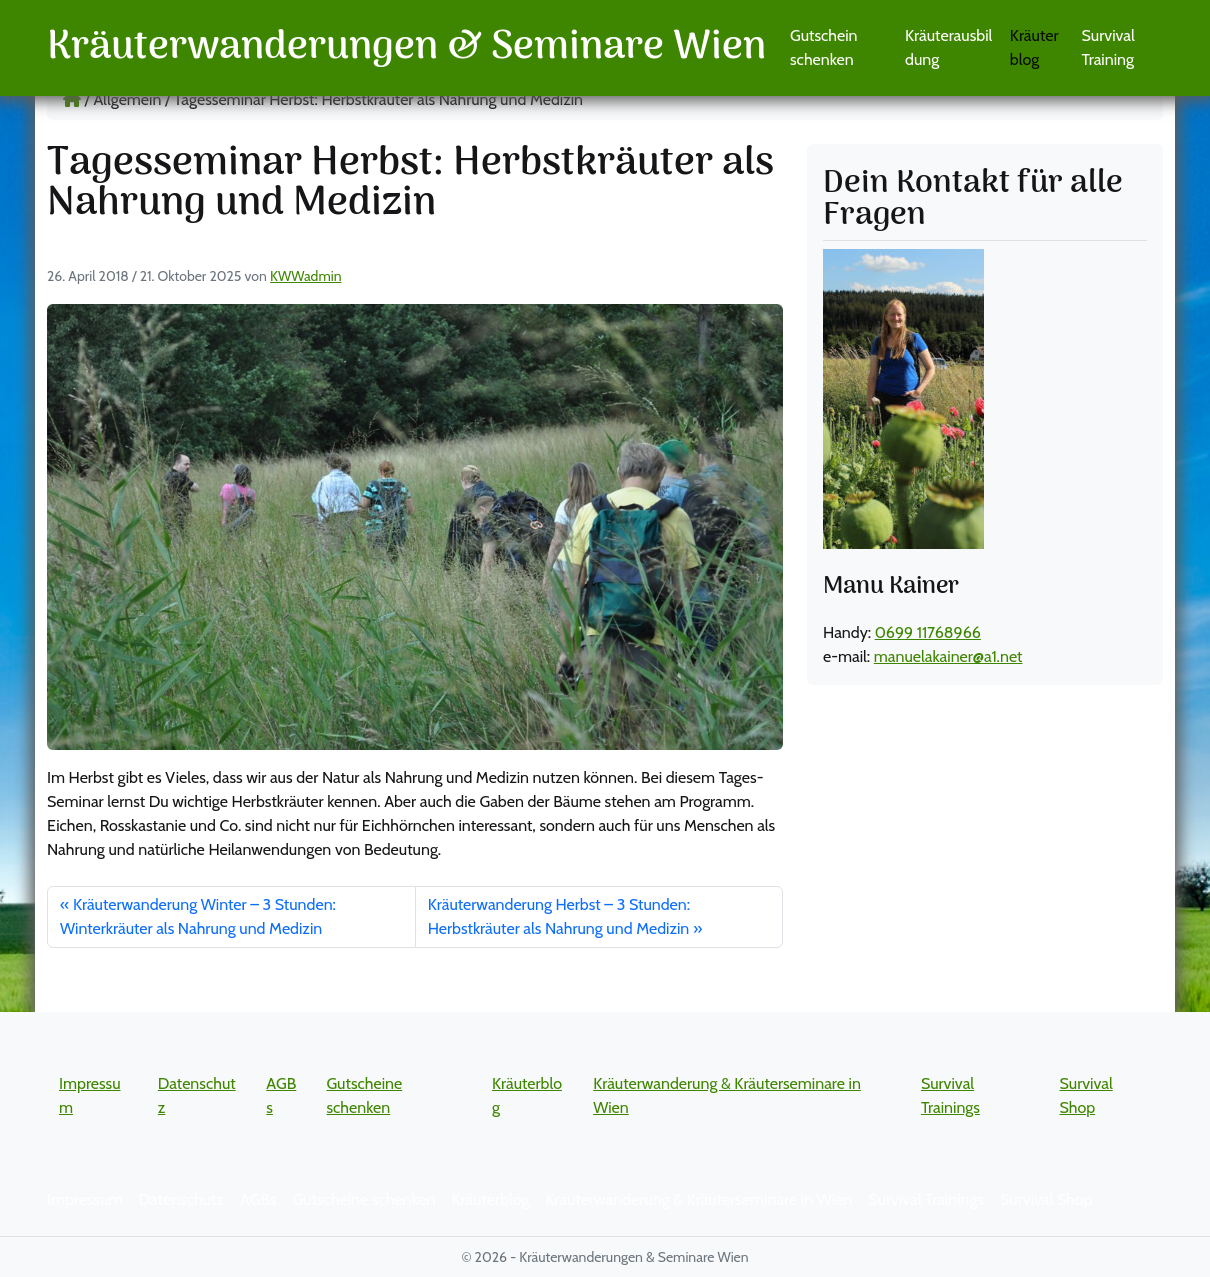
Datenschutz (181, 1199)
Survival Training (1108, 47)
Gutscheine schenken (363, 1199)
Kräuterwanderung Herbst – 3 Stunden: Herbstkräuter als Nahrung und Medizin (559, 916)
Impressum (85, 1199)
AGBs (258, 1199)
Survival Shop (1046, 1199)
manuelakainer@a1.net (948, 656)
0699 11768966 (928, 632)
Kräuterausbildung (948, 47)
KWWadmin (305, 276)
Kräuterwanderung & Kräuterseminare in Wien (698, 1199)
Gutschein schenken (824, 47)
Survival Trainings (926, 1199)
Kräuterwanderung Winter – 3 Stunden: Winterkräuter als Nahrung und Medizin (198, 916)
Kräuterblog (1034, 47)
